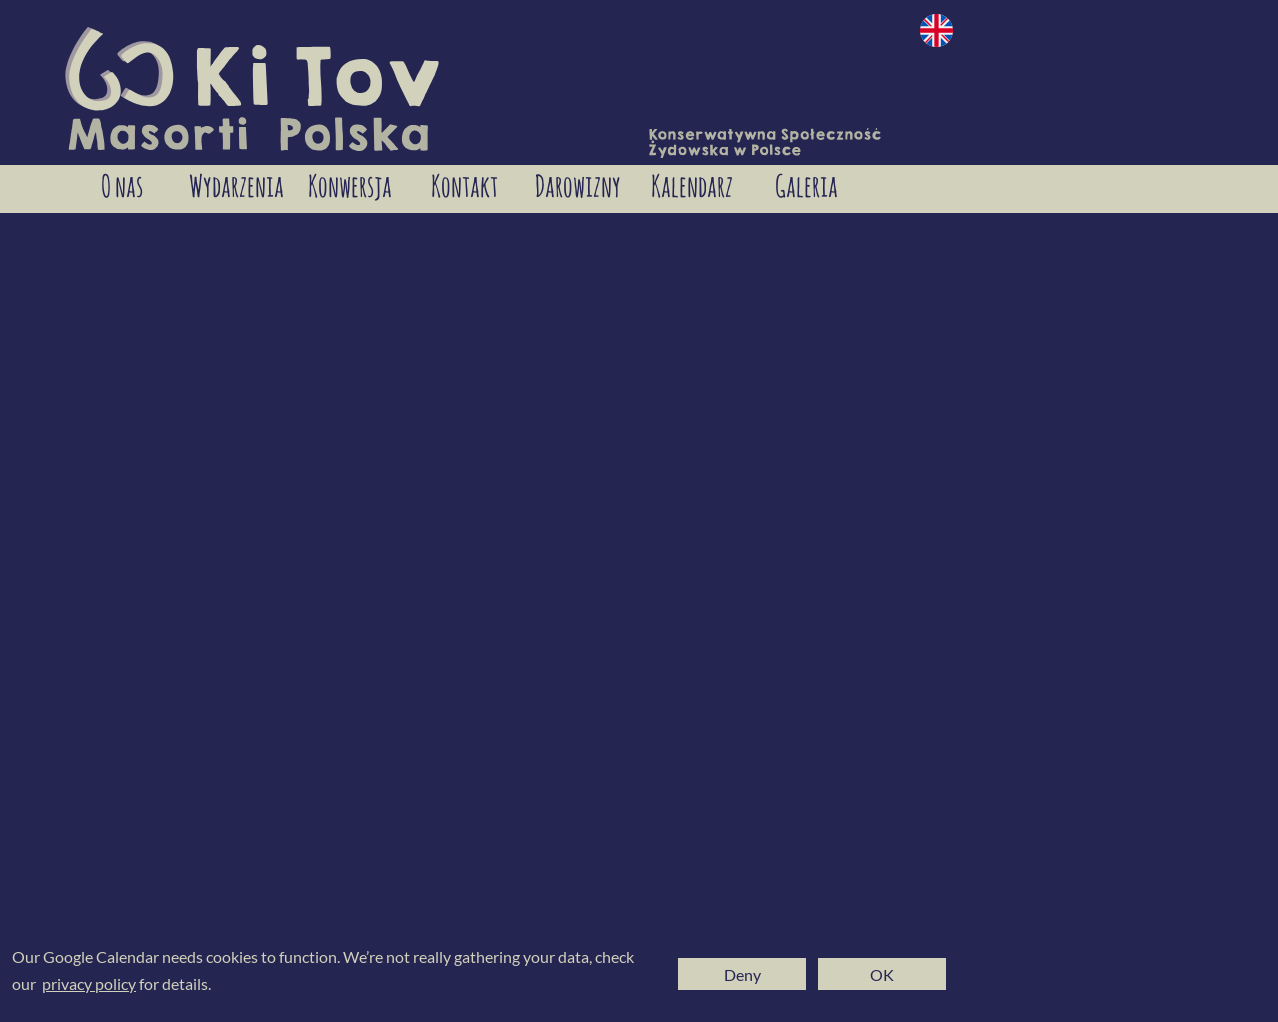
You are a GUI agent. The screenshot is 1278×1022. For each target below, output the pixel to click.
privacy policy (89, 983)
